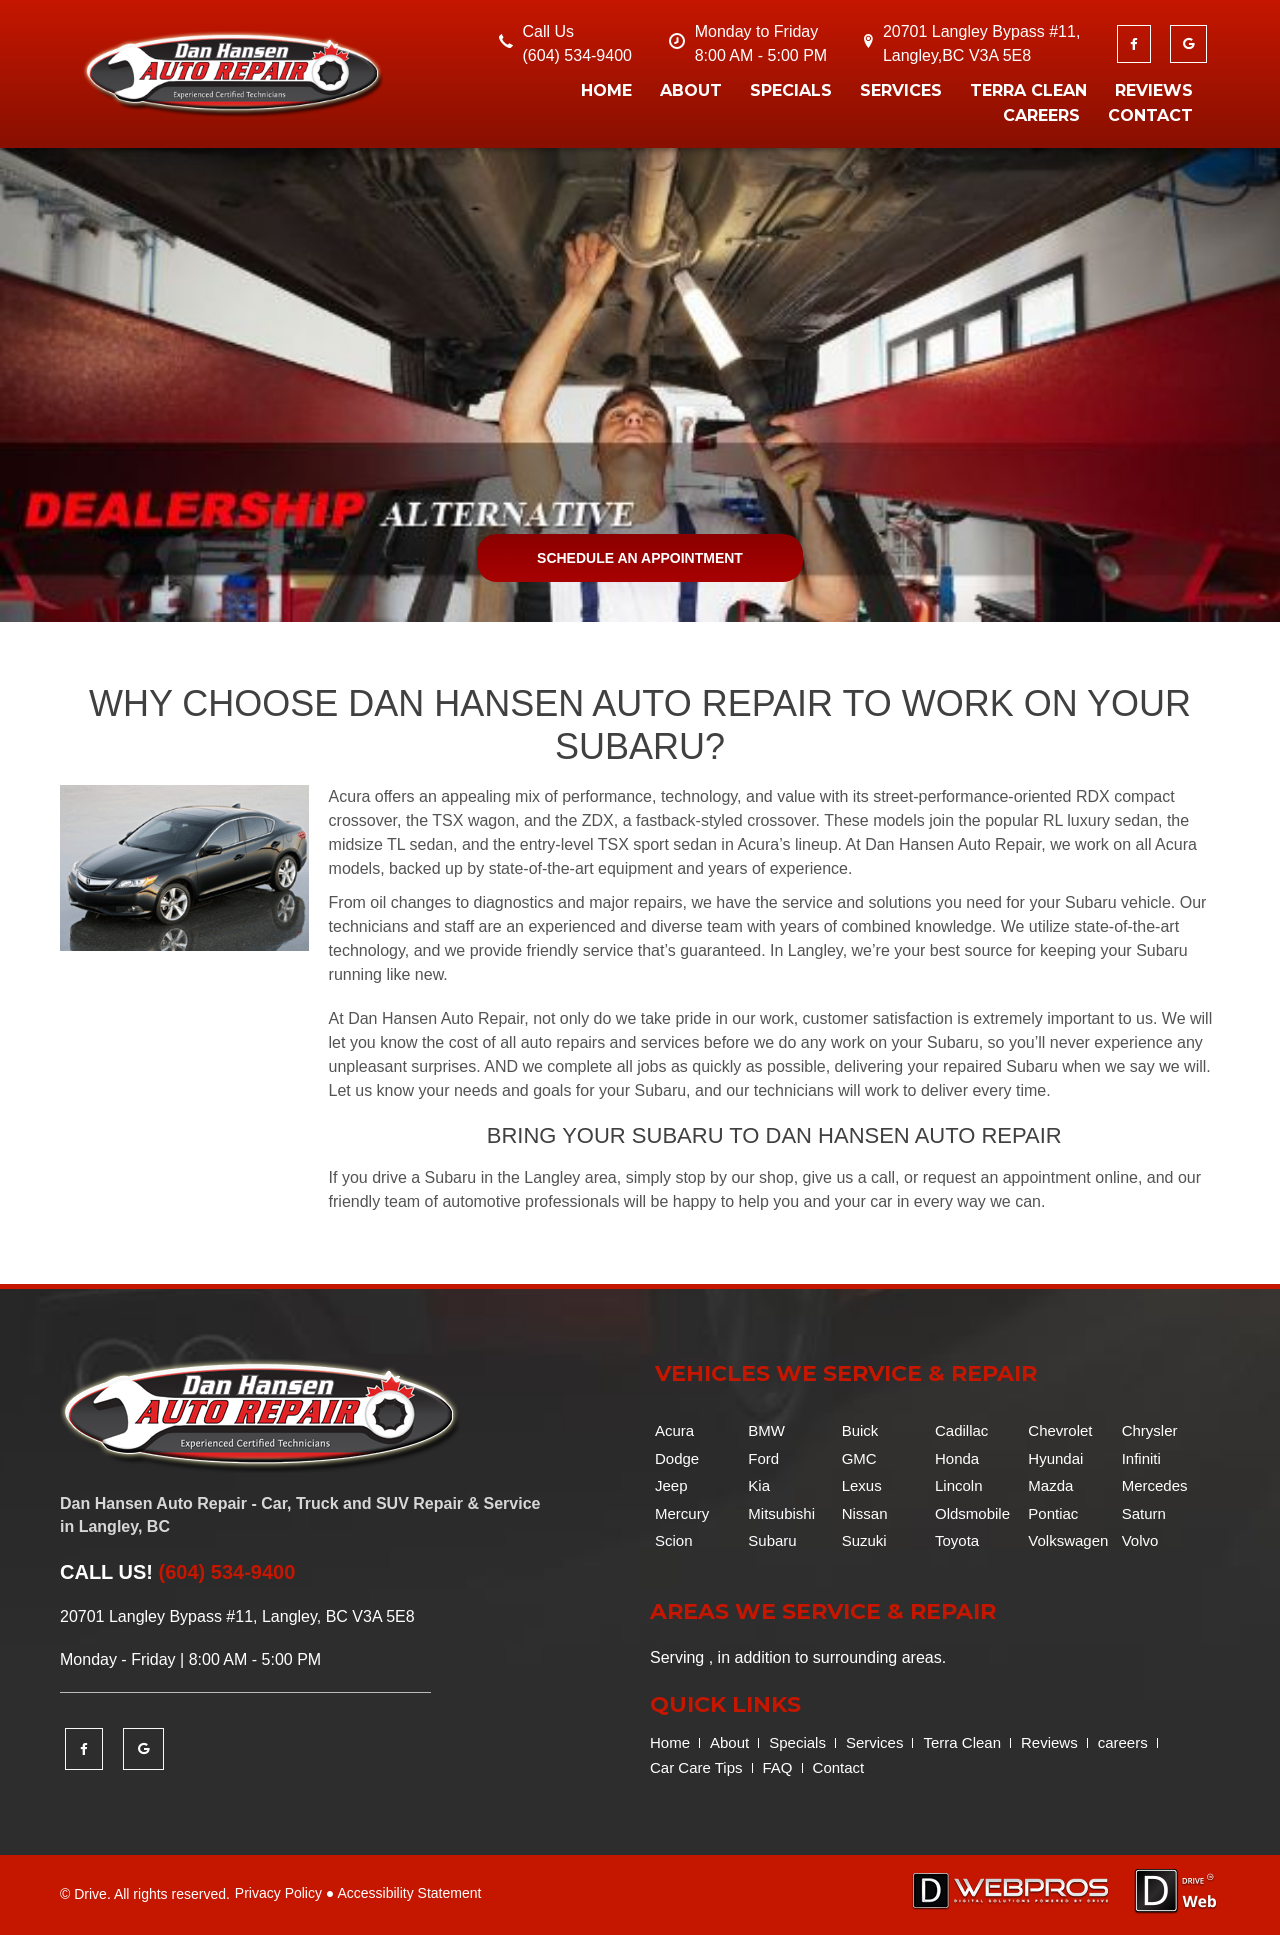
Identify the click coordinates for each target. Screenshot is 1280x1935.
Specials (791, 90)
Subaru (772, 1540)
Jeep (671, 1485)
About (691, 90)
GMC (859, 1458)
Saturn (1144, 1513)
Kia (759, 1485)
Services (901, 90)
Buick (860, 1430)
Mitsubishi (781, 1513)
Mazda (1050, 1485)
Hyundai (1055, 1458)
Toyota (957, 1540)
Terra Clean (1028, 90)
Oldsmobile (972, 1513)
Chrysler (1150, 1430)
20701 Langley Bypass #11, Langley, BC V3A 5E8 (237, 1616)
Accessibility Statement (409, 1893)
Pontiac (1053, 1513)
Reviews (1154, 90)
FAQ (778, 1767)
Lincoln (959, 1485)
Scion (674, 1540)
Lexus (862, 1485)
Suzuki (864, 1540)
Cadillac (961, 1430)
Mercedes (1155, 1485)
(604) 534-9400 (577, 55)
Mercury (682, 1513)
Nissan (865, 1513)
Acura (674, 1430)
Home (606, 90)
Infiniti (1141, 1458)
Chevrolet (1060, 1430)
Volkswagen (1068, 1540)
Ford (763, 1458)
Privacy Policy (278, 1893)
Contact (1150, 115)
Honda (957, 1458)
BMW (766, 1430)
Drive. (92, 1894)
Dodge (677, 1458)
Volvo (1140, 1540)
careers (1041, 115)
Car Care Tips (696, 1767)
